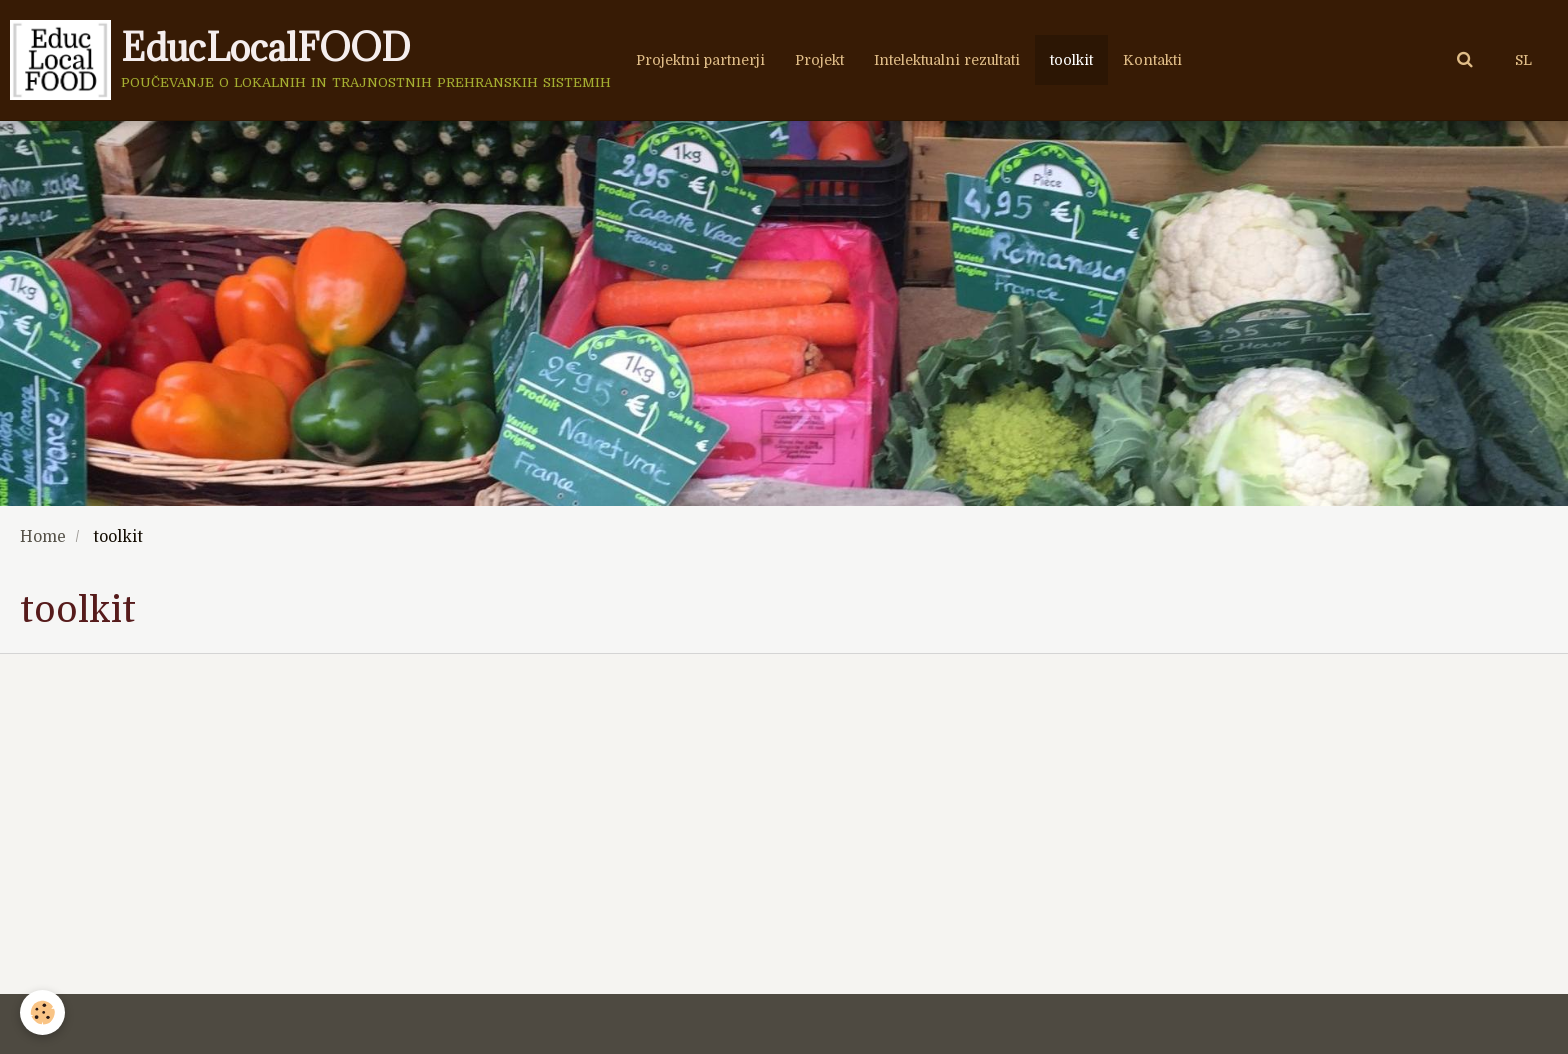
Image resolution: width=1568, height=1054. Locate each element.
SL (1523, 60)
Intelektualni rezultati (947, 60)
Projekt (819, 60)
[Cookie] (42, 1012)
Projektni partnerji (700, 60)
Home (43, 537)
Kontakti (1152, 60)
